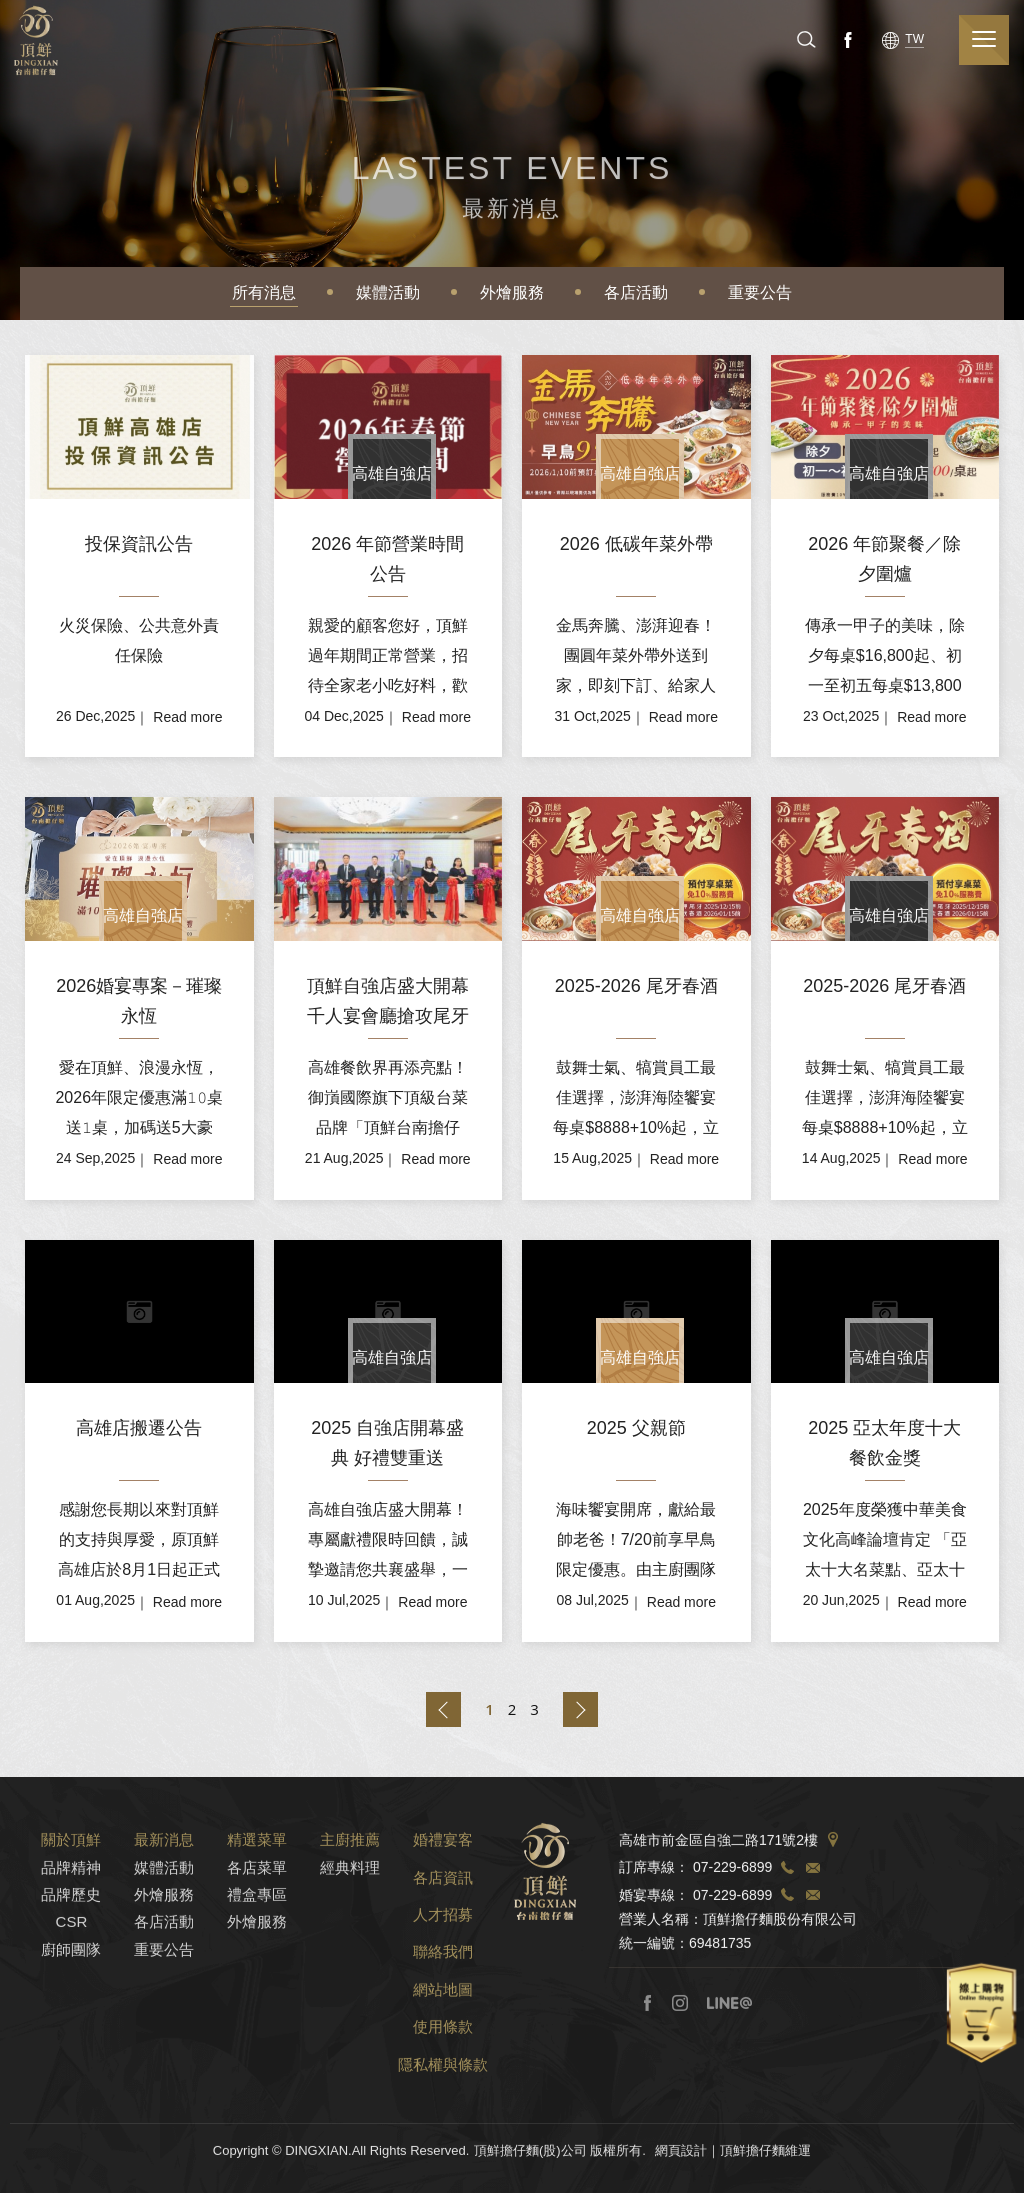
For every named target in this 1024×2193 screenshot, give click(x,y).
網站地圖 (443, 2014)
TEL (787, 1893)
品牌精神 (71, 1892)
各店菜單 (257, 1892)
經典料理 (350, 1892)
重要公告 (760, 292)
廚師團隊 (71, 1974)
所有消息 (264, 292)
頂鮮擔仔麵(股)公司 (39, 40)
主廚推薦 (350, 1864)
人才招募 (443, 1939)
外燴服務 (512, 292)
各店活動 (636, 292)
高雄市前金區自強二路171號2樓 (718, 1866)
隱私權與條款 (443, 2089)
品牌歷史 (71, 1919)
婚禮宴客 (443, 1864)
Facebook (858, 39)
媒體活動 (388, 292)
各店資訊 (443, 1902)
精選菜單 (257, 1864)
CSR (72, 1947)
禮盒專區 (257, 1919)
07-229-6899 (732, 1893)
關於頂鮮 (71, 1864)
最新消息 (164, 1864)
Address (833, 1866)
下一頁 (580, 1709)
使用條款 (443, 2052)
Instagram (680, 2028)
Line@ (729, 2028)
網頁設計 (681, 2175)
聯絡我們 (443, 1977)
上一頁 (443, 1709)
